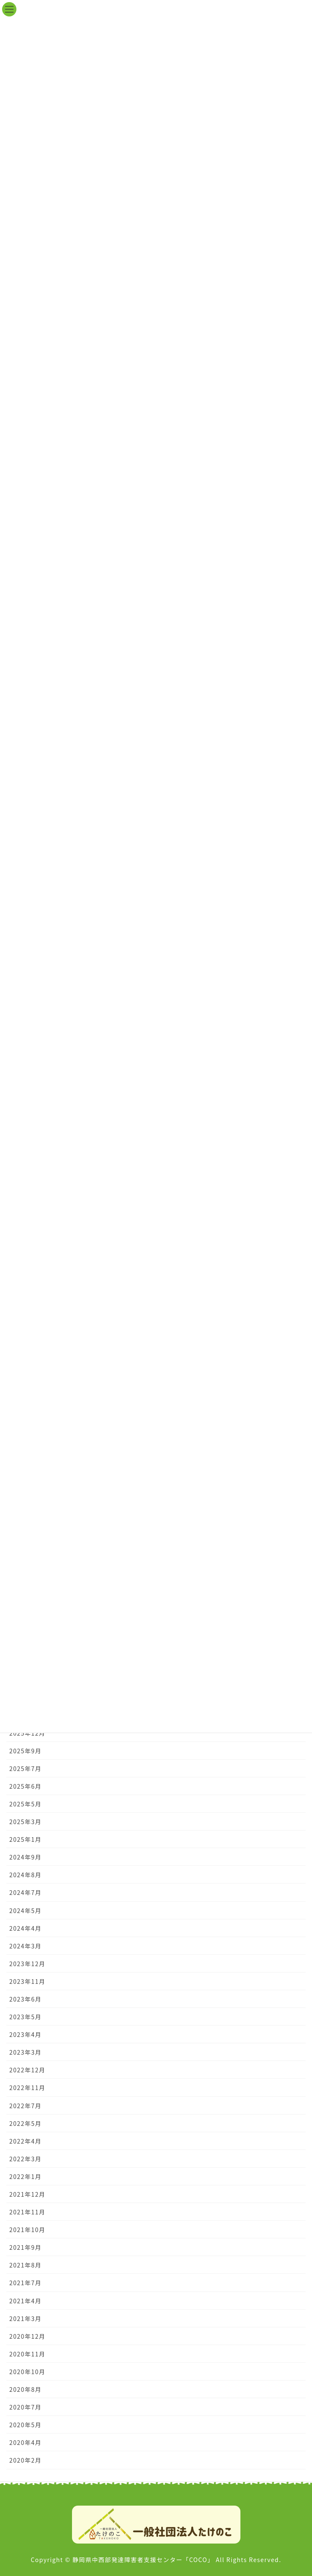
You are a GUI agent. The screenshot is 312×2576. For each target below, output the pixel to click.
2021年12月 (27, 2194)
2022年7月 (25, 2105)
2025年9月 (25, 1751)
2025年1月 (25, 1839)
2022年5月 (25, 2123)
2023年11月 (27, 1981)
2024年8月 (25, 1874)
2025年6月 (25, 1786)
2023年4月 (25, 2034)
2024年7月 (25, 1892)
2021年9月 (25, 2247)
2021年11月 (27, 2212)
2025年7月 (25, 1768)
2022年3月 (25, 2159)
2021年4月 (25, 2301)
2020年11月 (27, 2354)
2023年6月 (25, 1999)
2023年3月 (25, 2052)
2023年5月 (25, 2016)
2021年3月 (25, 2318)
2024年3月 (25, 1946)
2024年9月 (25, 1857)
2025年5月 (25, 1804)
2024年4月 (25, 1928)
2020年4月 (25, 2442)
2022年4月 (25, 2141)
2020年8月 (25, 2389)
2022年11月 (27, 2087)
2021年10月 (27, 2229)
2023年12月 (27, 1963)
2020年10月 (27, 2371)
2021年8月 (25, 2265)
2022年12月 (27, 2070)
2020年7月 (25, 2407)
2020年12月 (27, 2336)
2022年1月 (25, 2176)
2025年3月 (25, 1821)
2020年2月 (25, 2460)
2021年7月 (25, 2282)
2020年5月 (25, 2424)
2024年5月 (25, 1910)
